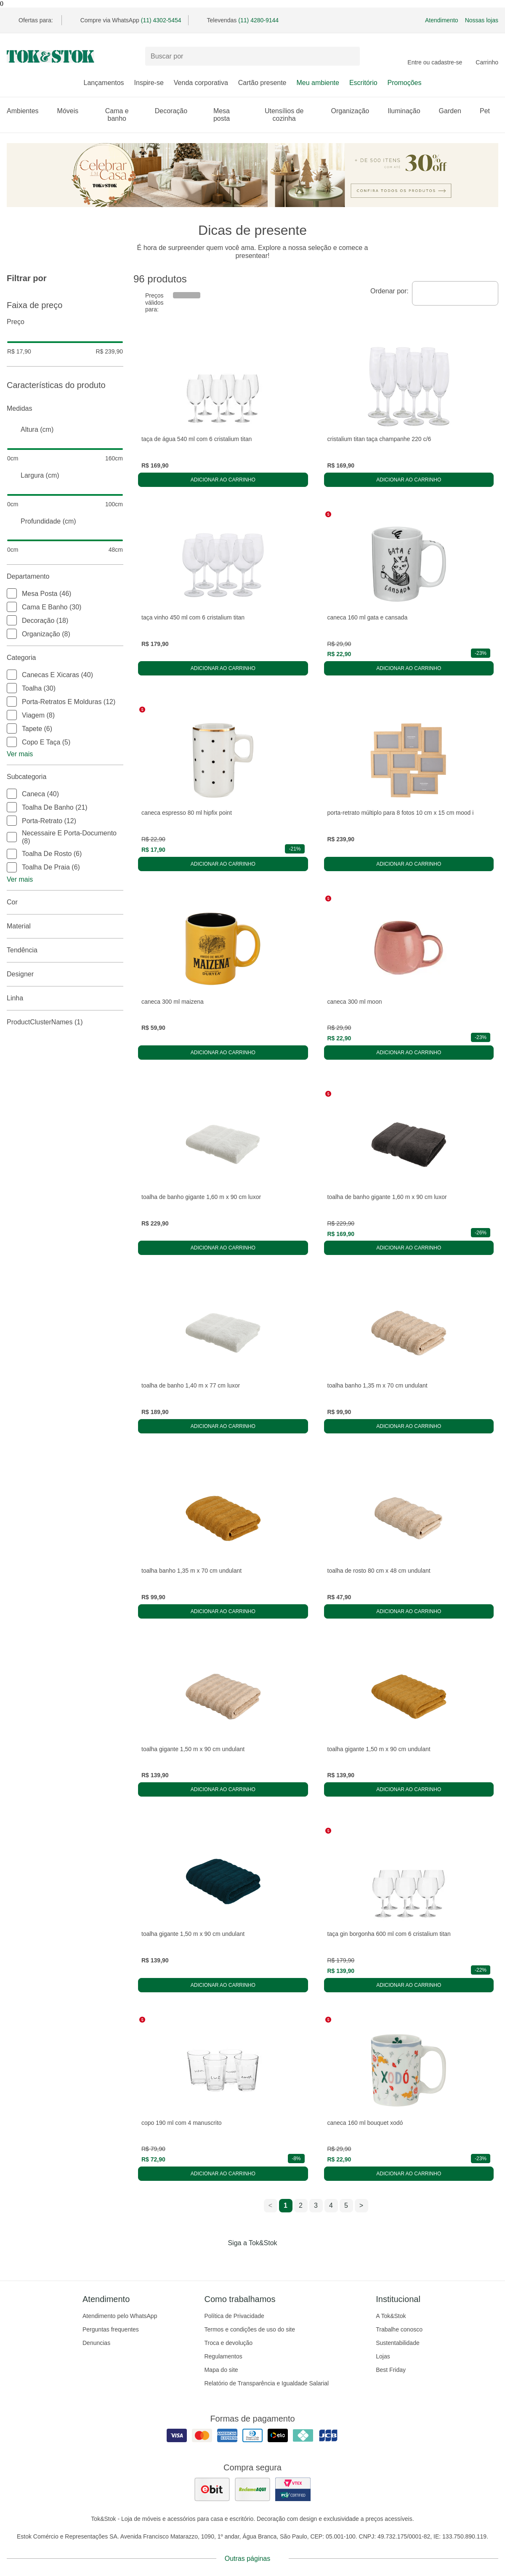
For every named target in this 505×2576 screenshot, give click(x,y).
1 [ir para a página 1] (285, 2205)
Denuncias (96, 2342)
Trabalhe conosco (399, 2329)
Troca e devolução (228, 2342)
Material (65, 926)
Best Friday (391, 2369)
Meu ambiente (318, 82)
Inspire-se (149, 82)
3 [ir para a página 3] (316, 2205)
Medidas (65, 409)
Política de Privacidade (234, 2316)
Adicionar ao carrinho (223, 480)
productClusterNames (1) (65, 1022)
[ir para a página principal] (50, 56)
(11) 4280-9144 (258, 20)
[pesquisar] (350, 56)
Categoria (65, 658)
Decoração (175, 110)
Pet (489, 110)
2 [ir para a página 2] (301, 2205)
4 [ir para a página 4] (331, 2205)
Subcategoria (65, 777)
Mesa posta (229, 114)
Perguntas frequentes (110, 2329)
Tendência (65, 950)
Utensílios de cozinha (293, 114)
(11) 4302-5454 (161, 20)
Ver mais (20, 754)
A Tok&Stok (391, 2316)
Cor (65, 902)
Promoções (405, 82)
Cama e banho (125, 114)
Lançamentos (103, 82)
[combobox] (455, 293)
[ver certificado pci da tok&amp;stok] (293, 2489)
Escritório (363, 82)
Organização (354, 110)
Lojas (383, 2356)
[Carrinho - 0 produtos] (487, 56)
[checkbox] (12, 593)
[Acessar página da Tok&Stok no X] (288, 2260)
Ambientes (27, 110)
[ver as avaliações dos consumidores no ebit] (212, 2489)
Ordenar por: (389, 291)
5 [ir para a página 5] (346, 2205)
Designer (65, 974)
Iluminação (408, 110)
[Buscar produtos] (252, 56)
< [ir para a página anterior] (270, 2205)
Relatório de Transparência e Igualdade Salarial (266, 2383)
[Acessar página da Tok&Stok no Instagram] (240, 2260)
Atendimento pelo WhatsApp (119, 2316)
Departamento (65, 577)
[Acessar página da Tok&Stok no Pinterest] (264, 2260)
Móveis (72, 110)
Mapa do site (221, 2369)
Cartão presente (262, 82)
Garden (454, 110)
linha (65, 998)
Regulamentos (223, 2356)
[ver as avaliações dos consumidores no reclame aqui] (252, 2489)
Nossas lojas (481, 20)
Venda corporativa (201, 82)
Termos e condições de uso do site (249, 2329)
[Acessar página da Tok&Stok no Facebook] (217, 2260)
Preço (65, 322)
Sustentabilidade (398, 2342)
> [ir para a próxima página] (361, 2205)
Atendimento (441, 20)
